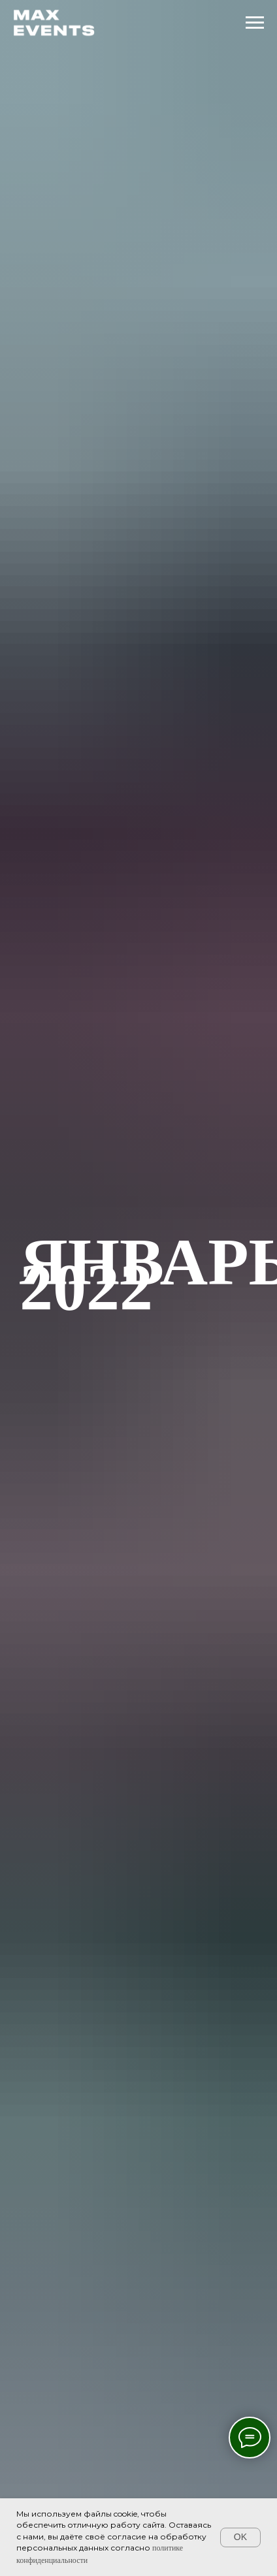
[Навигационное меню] (255, 22)
